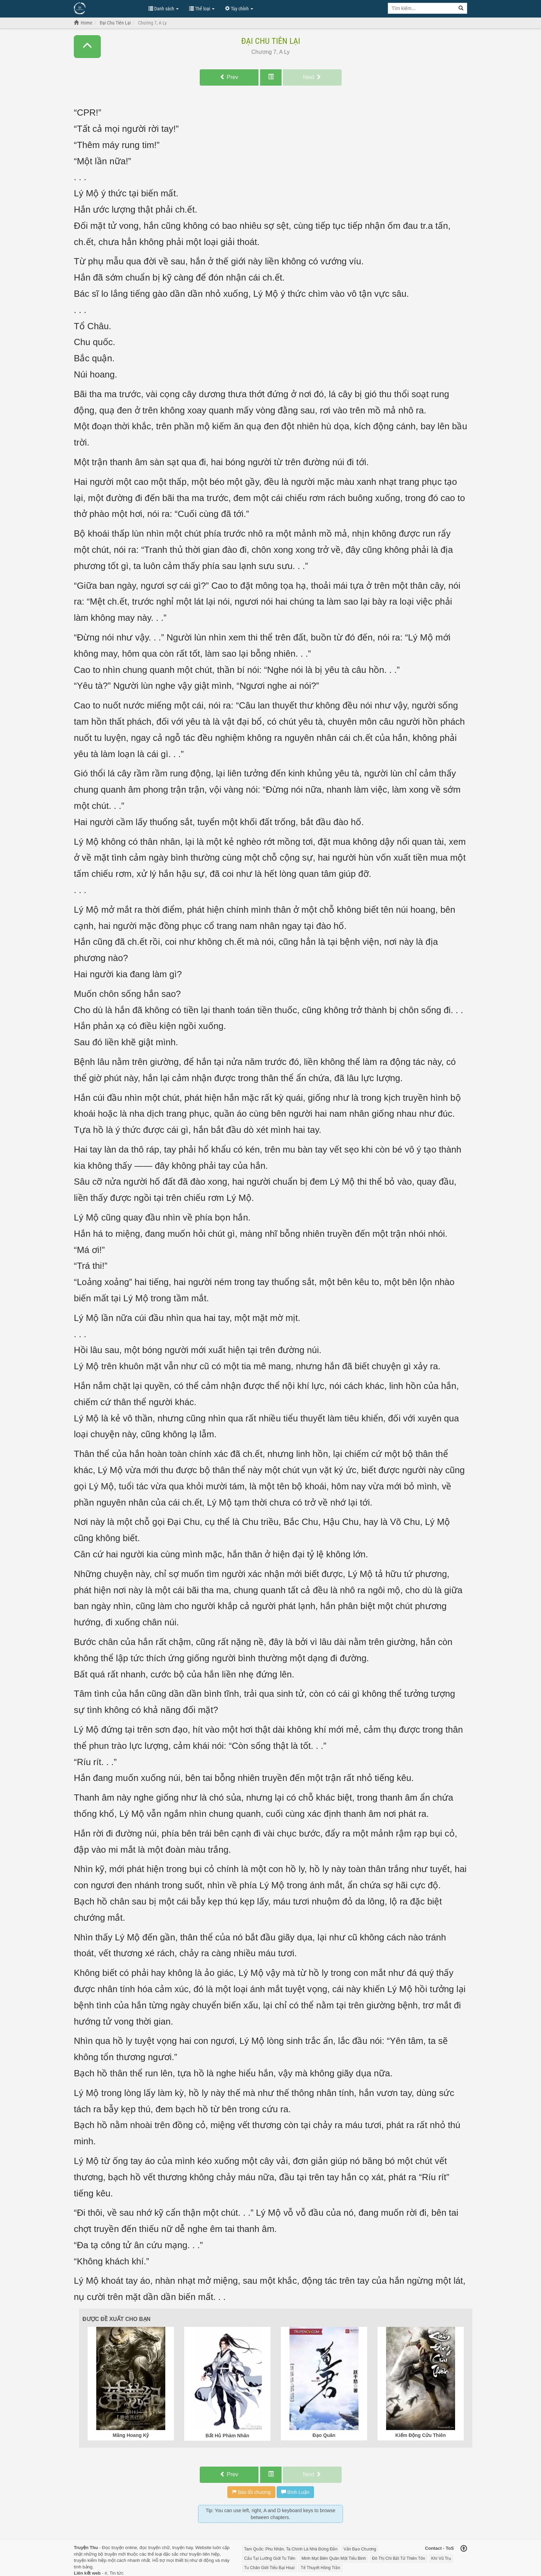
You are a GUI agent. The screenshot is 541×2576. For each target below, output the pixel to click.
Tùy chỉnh (239, 8)
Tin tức (117, 2573)
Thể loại (202, 8)
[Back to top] (463, 2549)
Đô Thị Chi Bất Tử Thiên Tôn (398, 2558)
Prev (229, 77)
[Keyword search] (421, 8)
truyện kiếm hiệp (90, 2560)
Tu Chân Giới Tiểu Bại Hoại (269, 2567)
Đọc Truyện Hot (107, 8)
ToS (450, 2548)
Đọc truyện (113, 2547)
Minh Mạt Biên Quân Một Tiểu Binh (334, 2558)
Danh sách (163, 8)
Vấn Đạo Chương (360, 2549)
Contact (433, 2548)
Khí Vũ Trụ (441, 2558)
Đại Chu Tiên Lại (270, 41)
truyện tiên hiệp (204, 2554)
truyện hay (182, 2547)
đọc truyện (149, 2547)
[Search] (461, 8)
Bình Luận (295, 2492)
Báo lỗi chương (251, 2492)
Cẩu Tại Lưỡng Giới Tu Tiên (270, 2558)
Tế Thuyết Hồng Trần (320, 2567)
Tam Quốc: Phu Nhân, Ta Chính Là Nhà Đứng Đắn (291, 2549)
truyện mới (115, 2554)
